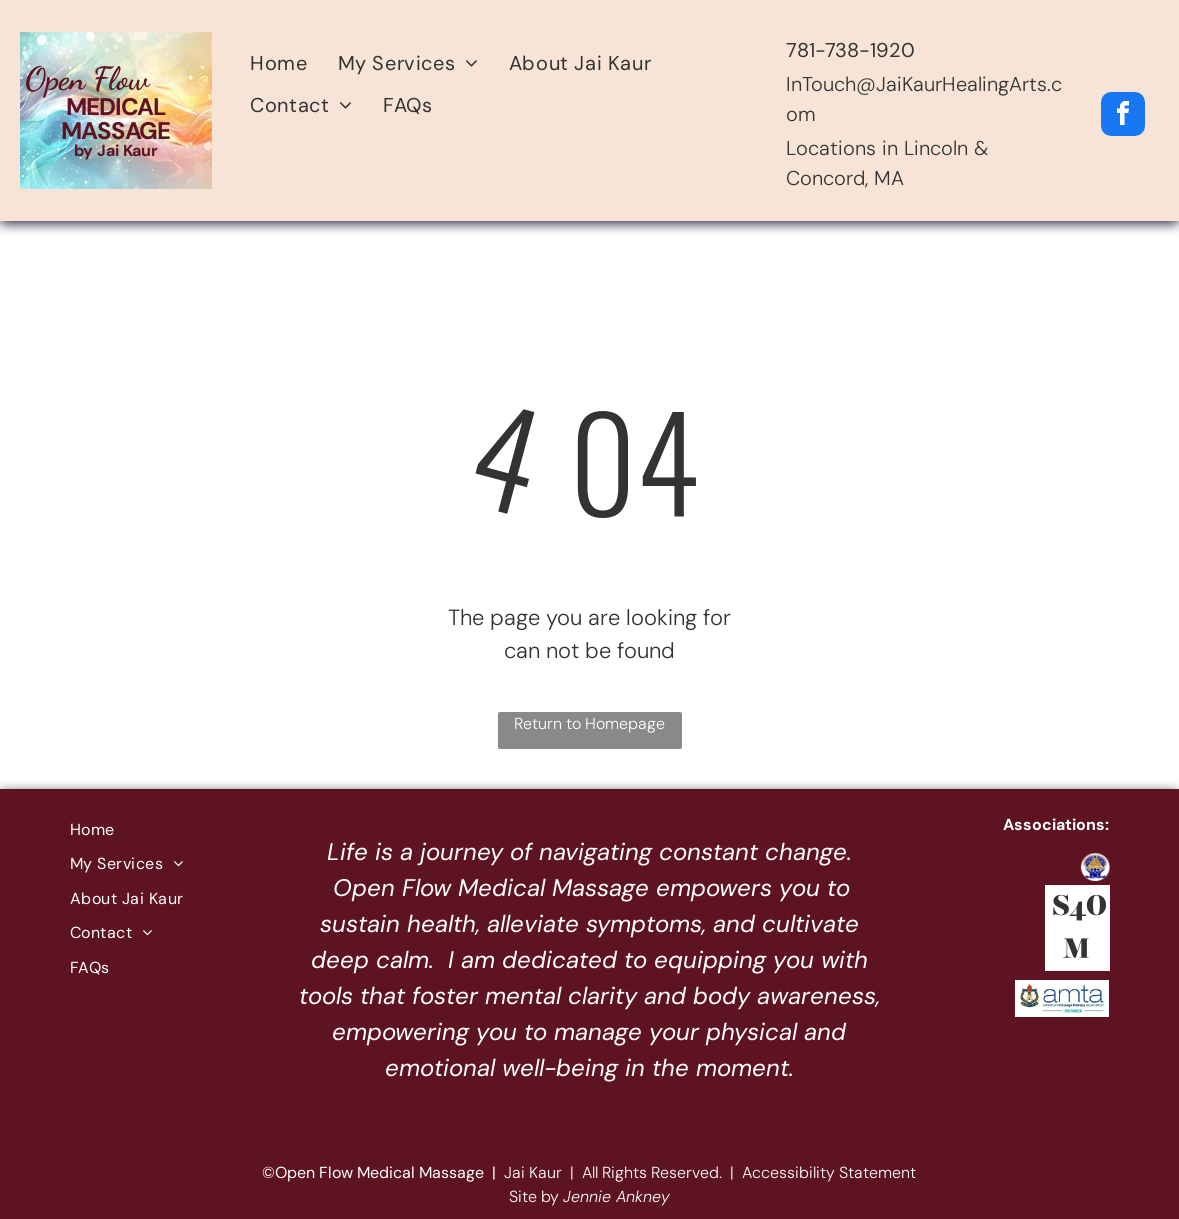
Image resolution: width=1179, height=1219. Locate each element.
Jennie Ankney (616, 1196)
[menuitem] (278, 63)
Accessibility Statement (829, 1172)
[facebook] (1123, 116)
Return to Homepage (589, 723)
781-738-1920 (850, 50)
